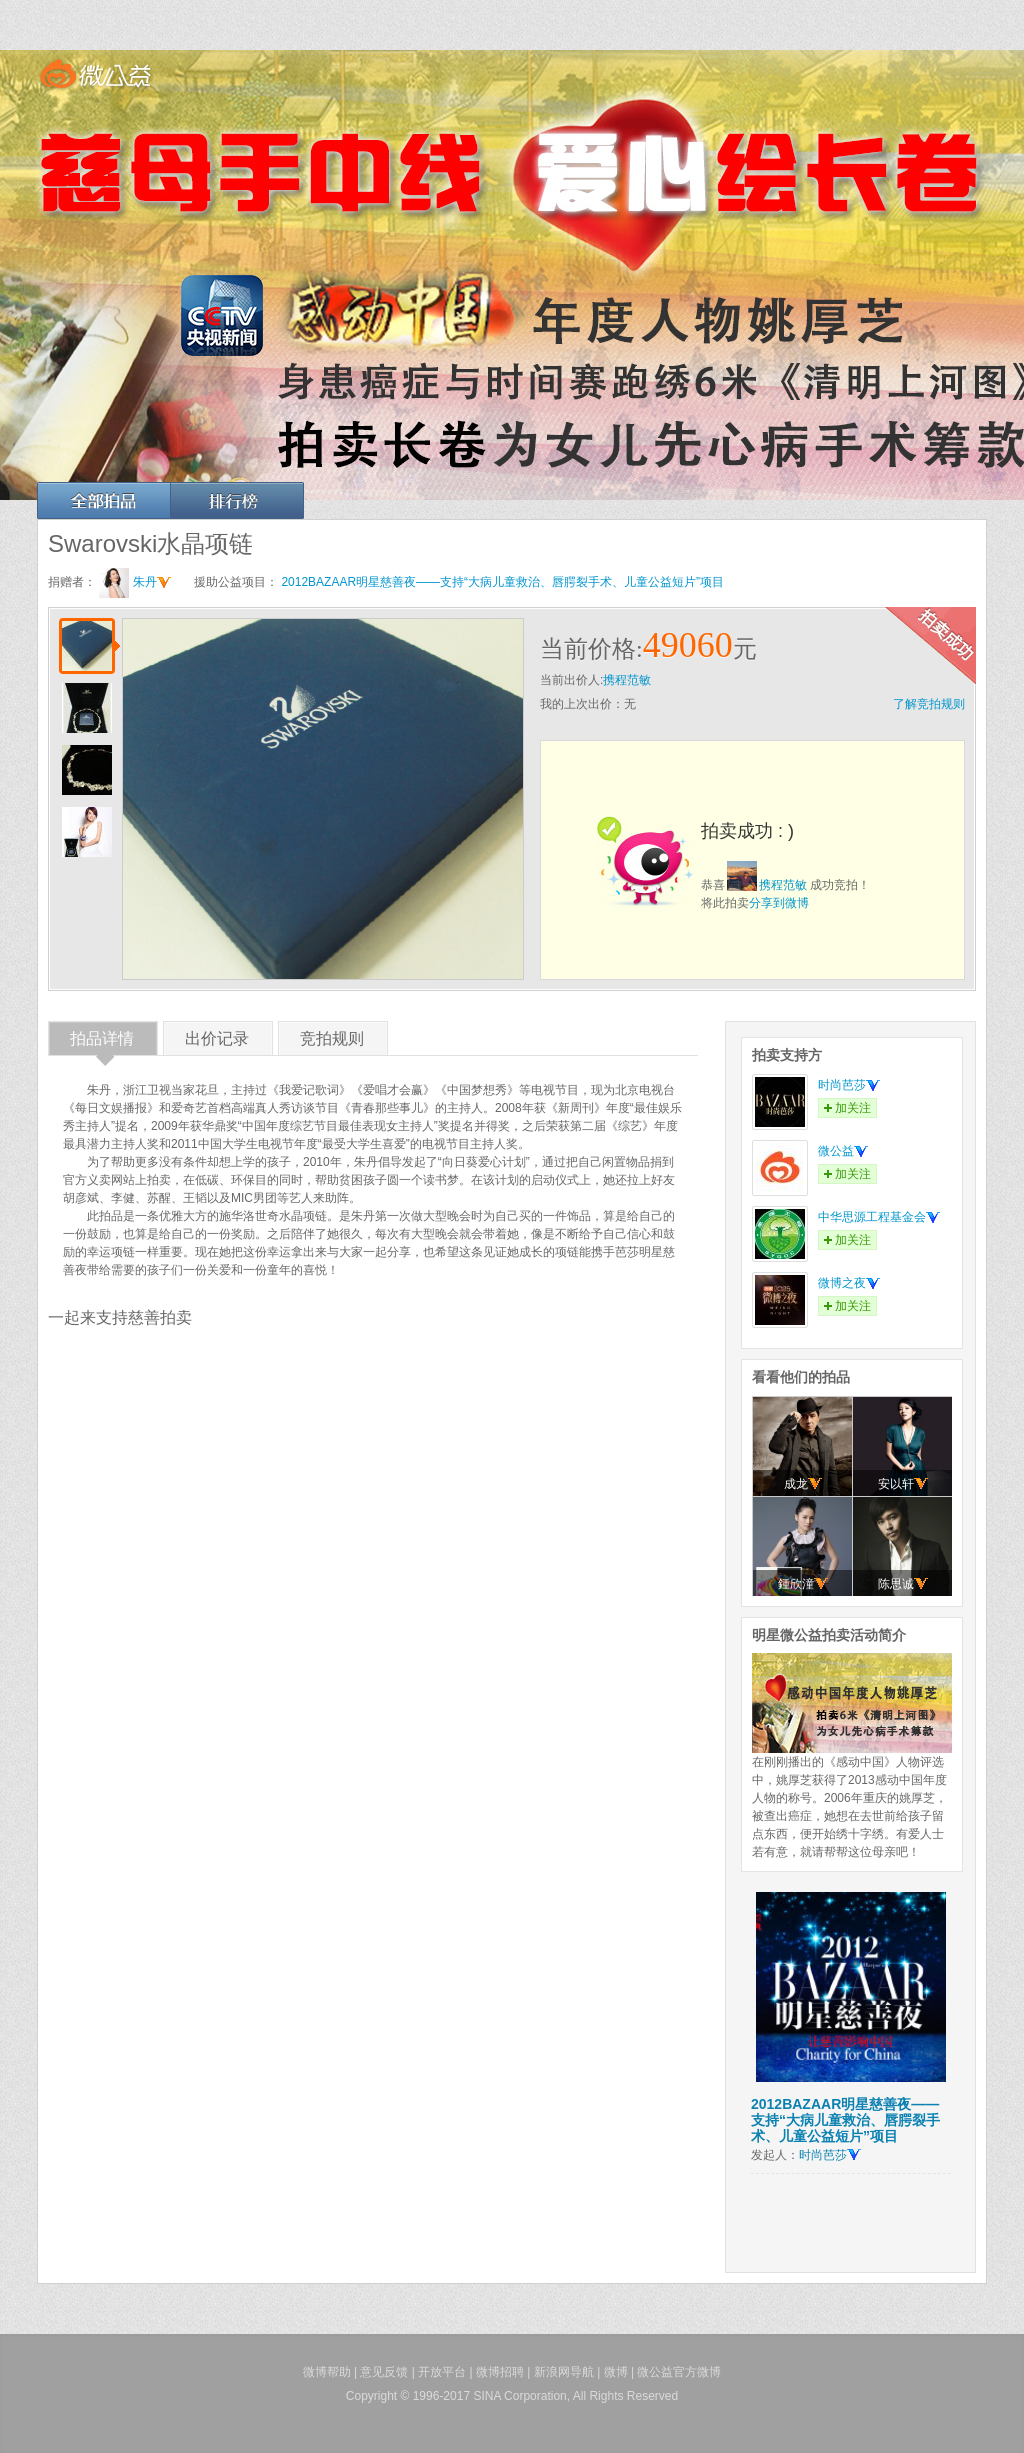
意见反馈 (384, 2372)
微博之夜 (849, 1283)
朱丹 (152, 582)
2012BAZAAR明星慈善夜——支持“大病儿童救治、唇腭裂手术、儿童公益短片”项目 (502, 582)
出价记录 (217, 1042)
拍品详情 (102, 1042)
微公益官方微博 (679, 2372)
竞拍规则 (332, 1042)
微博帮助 (327, 2372)
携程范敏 (627, 680)
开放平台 (442, 2372)
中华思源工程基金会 (879, 1217)
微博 (616, 2372)
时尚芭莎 (849, 1085)
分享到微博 (779, 903)
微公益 (843, 1151)
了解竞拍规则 (929, 704)
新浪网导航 (564, 2372)
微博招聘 (500, 2372)
